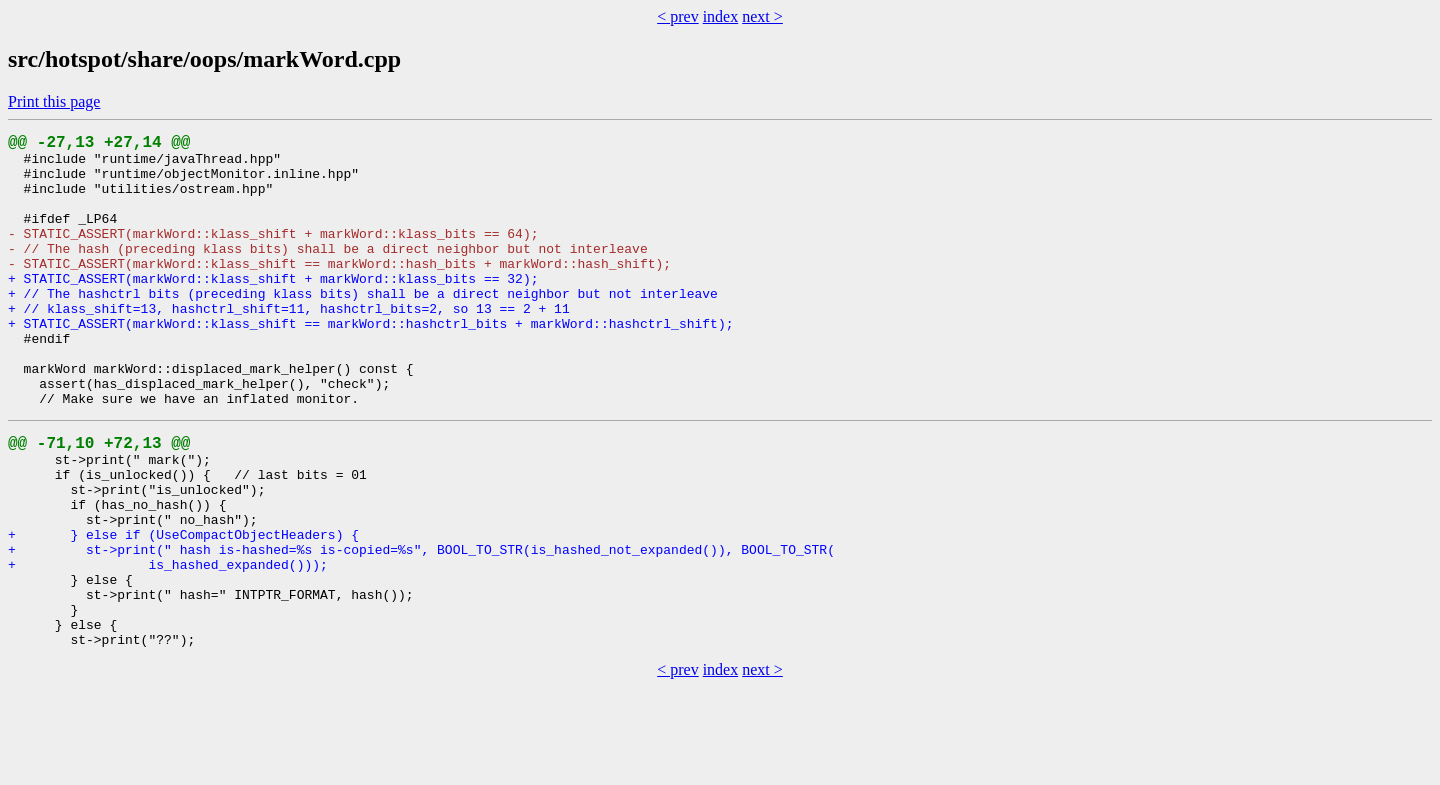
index (721, 16)
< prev (677, 16)
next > (762, 16)
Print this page (54, 101)
